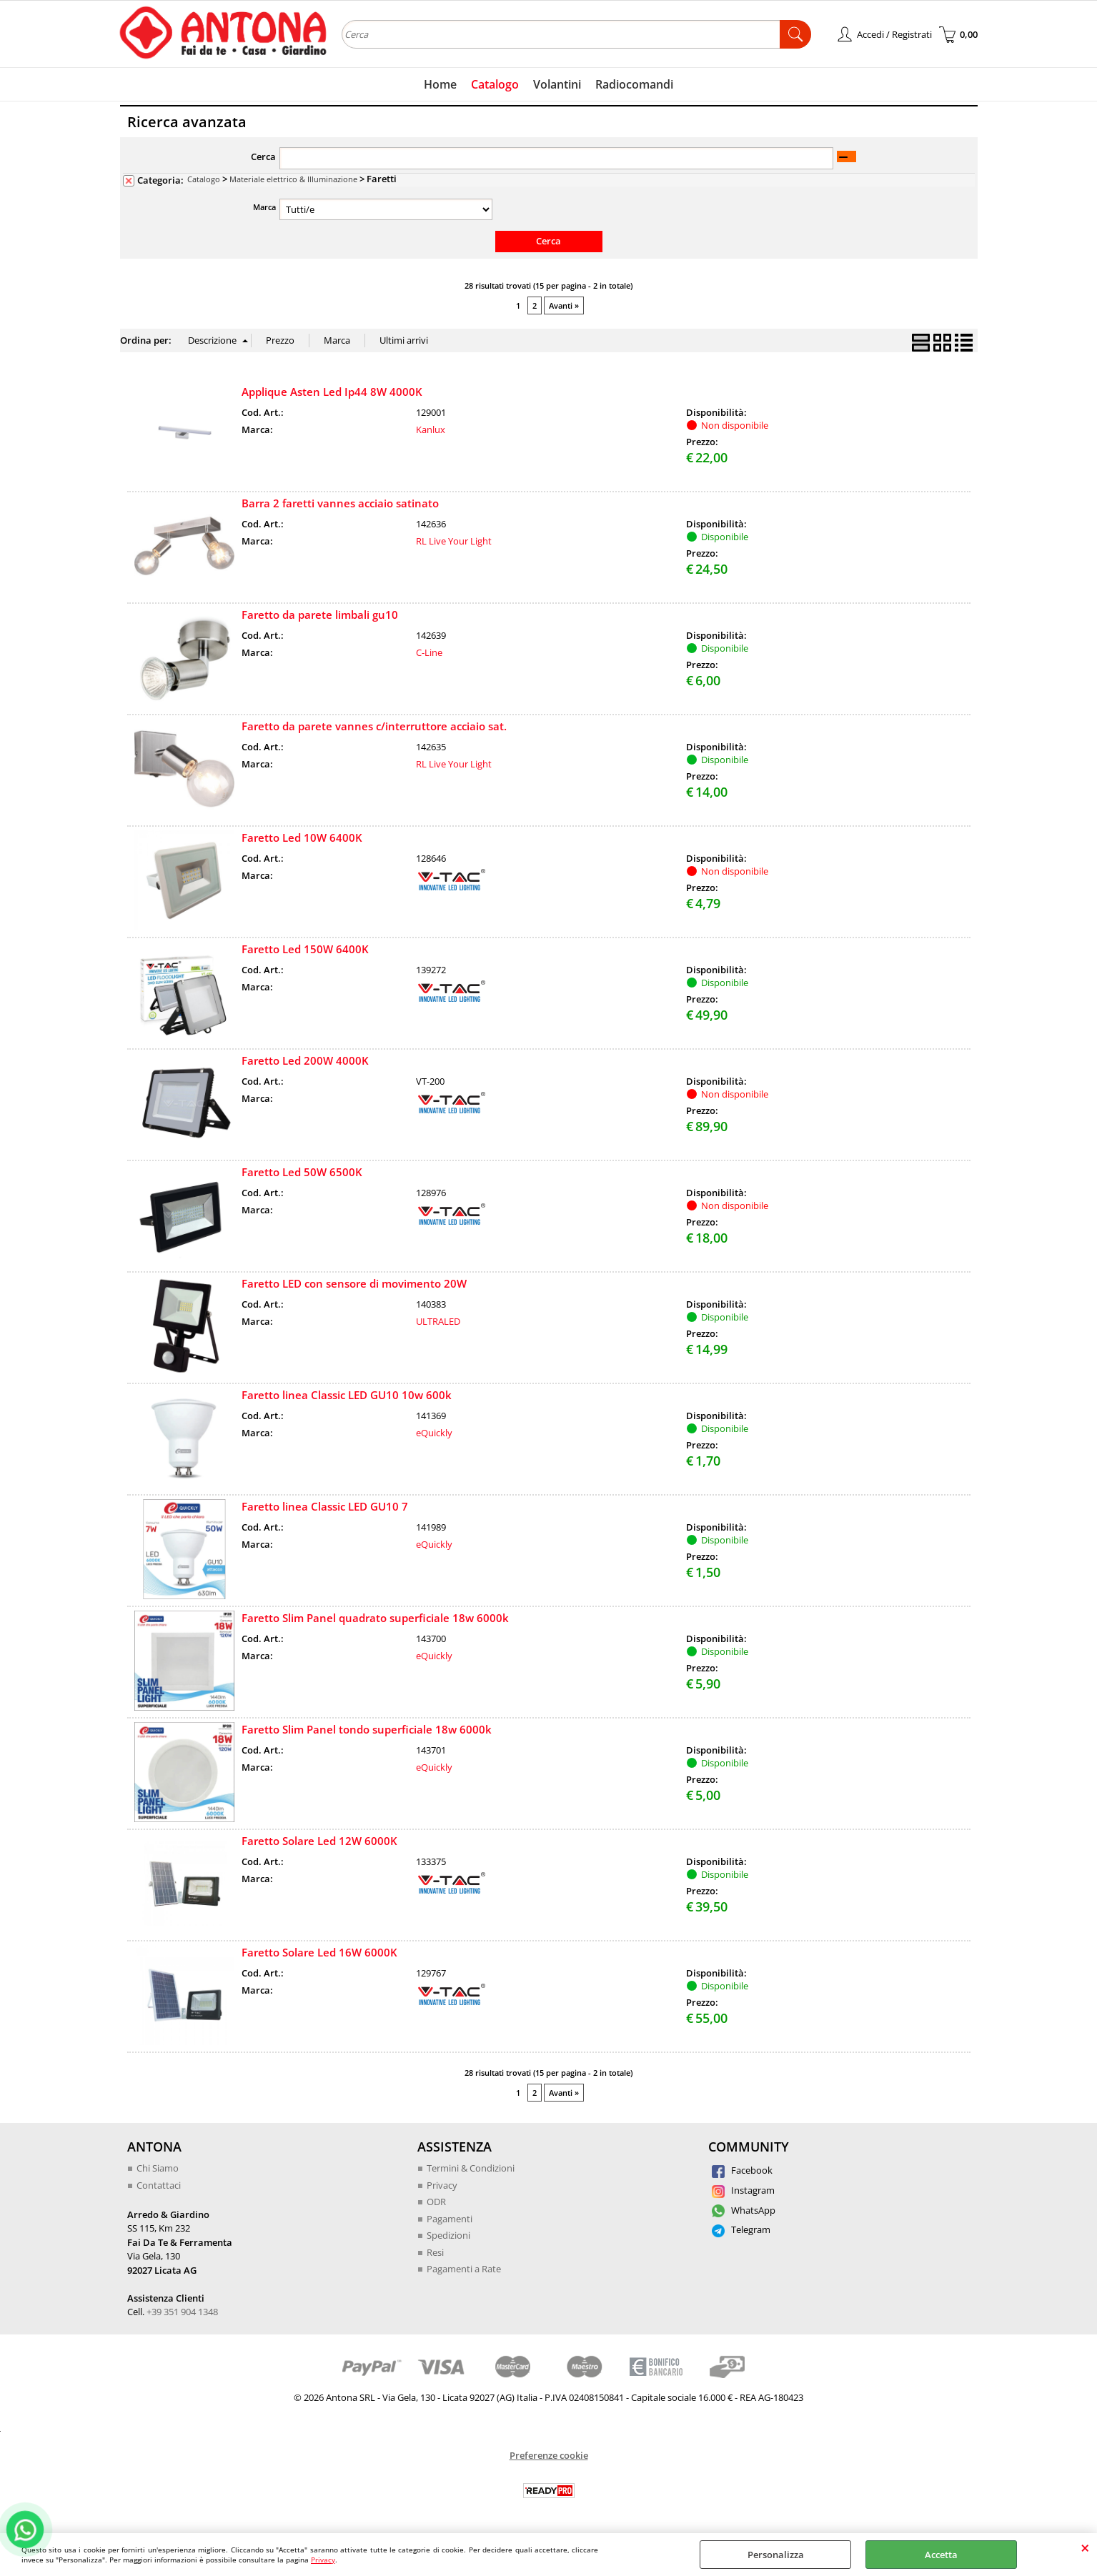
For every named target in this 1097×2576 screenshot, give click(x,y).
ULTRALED (438, 1321)
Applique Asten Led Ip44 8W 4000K (332, 391)
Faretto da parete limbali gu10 (320, 614)
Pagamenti (449, 2218)
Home (440, 84)
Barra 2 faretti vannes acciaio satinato (340, 503)
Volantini (557, 84)
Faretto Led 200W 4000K (305, 1060)
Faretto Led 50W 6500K (302, 1172)
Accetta (941, 2554)
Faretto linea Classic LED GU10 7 (325, 1506)
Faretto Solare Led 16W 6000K (319, 1952)
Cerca (263, 156)
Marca (264, 207)
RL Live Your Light (454, 540)
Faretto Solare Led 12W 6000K (319, 1841)
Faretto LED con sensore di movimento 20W (354, 1283)
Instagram (743, 2190)
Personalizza (776, 2554)
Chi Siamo (157, 2168)
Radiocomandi (634, 84)
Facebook (742, 2170)
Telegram (741, 2229)
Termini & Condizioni (471, 2168)
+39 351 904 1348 (182, 2311)
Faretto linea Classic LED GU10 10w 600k (347, 1395)
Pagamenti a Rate (464, 2268)
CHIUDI (1085, 2547)
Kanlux (430, 429)
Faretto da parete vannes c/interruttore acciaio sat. (374, 726)
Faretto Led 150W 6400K (305, 949)
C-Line (429, 652)
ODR (436, 2201)
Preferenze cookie (549, 2455)
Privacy (323, 2560)
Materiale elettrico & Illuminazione (293, 179)
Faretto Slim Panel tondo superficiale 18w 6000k (367, 1729)
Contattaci (158, 2185)
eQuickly (434, 1432)
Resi (435, 2252)
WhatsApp (743, 2210)
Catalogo (495, 84)
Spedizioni (448, 2235)
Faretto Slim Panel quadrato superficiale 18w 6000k (375, 1618)
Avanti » (564, 305)
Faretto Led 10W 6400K (302, 837)
